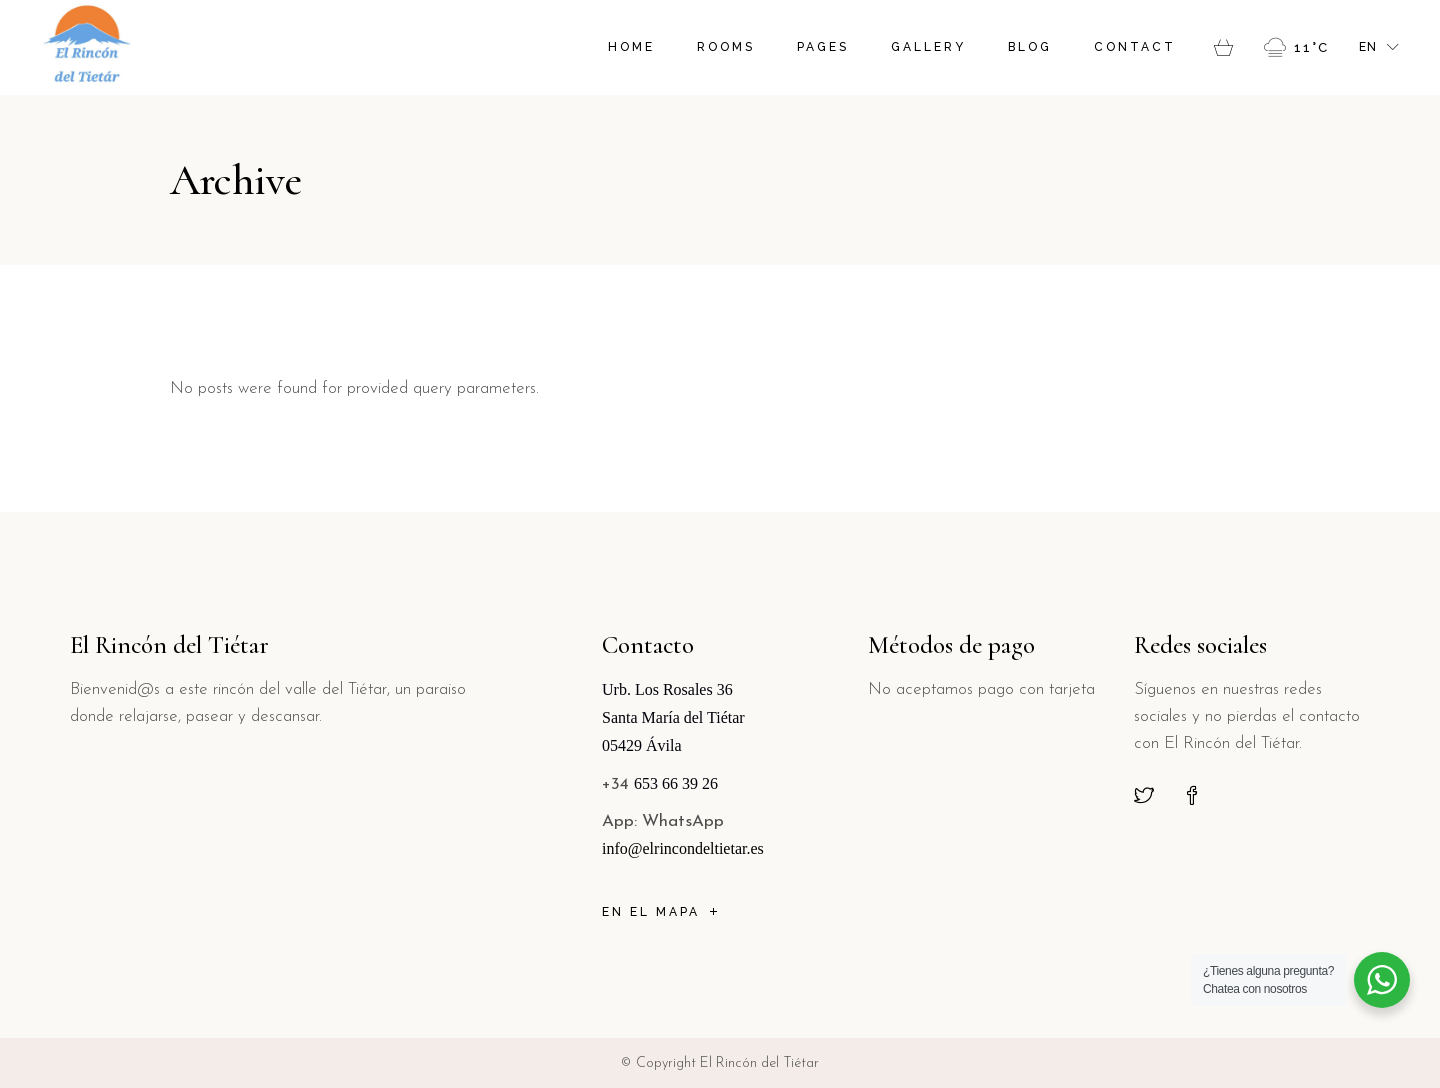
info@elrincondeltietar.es (683, 848)
